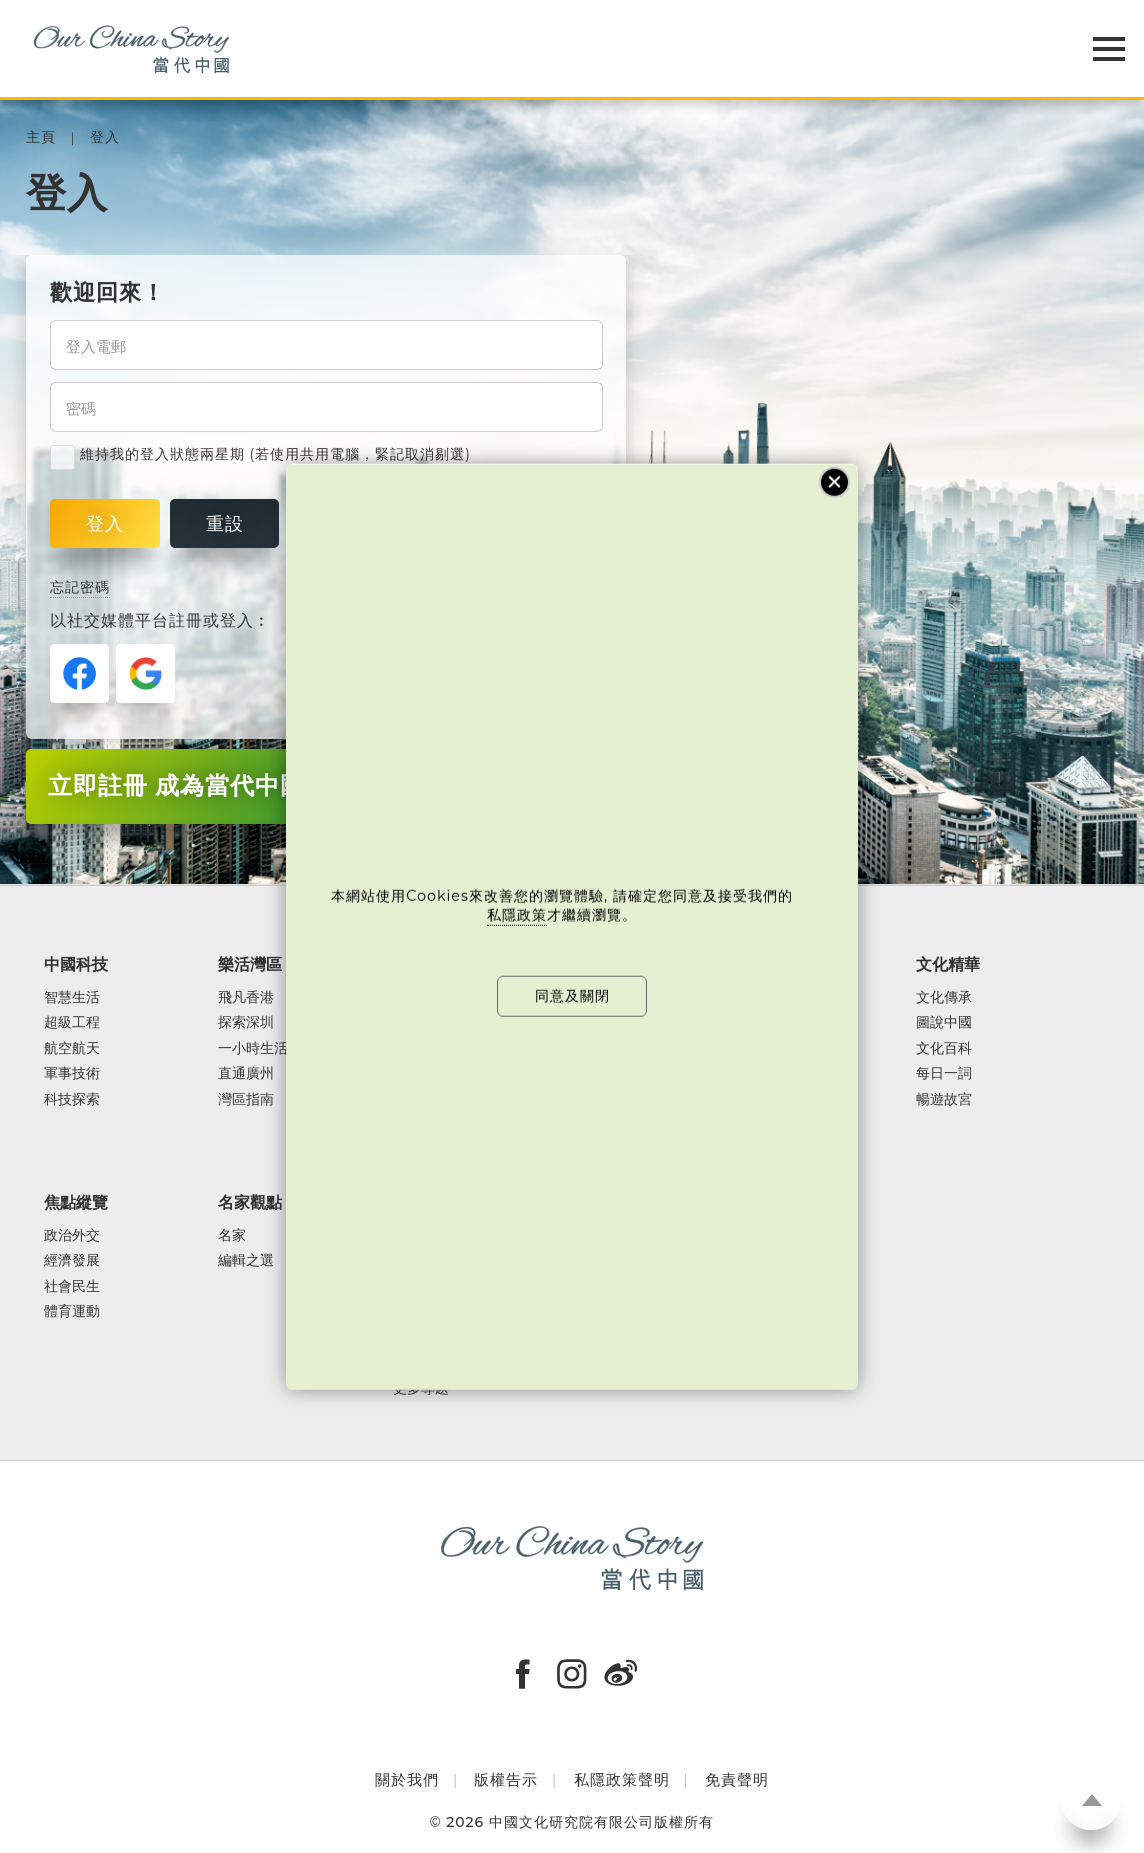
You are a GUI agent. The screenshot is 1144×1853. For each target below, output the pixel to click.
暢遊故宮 (944, 1100)
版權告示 (506, 1779)
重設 (225, 523)
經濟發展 (72, 1261)
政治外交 (72, 1236)
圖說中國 (944, 1023)
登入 (105, 137)
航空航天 (72, 1049)
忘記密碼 (80, 587)
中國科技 (76, 964)
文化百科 (944, 1049)
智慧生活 (72, 998)
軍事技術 (72, 1074)
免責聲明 (737, 1779)
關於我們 (407, 1779)
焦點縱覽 (76, 1202)
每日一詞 (944, 1074)
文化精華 (948, 964)
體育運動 (72, 1312)
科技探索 (72, 1100)
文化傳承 (944, 998)
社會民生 (72, 1287)
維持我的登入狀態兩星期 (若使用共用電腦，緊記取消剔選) (260, 454)
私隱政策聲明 (622, 1779)
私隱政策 (517, 915)
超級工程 (72, 1023)
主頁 (41, 137)
